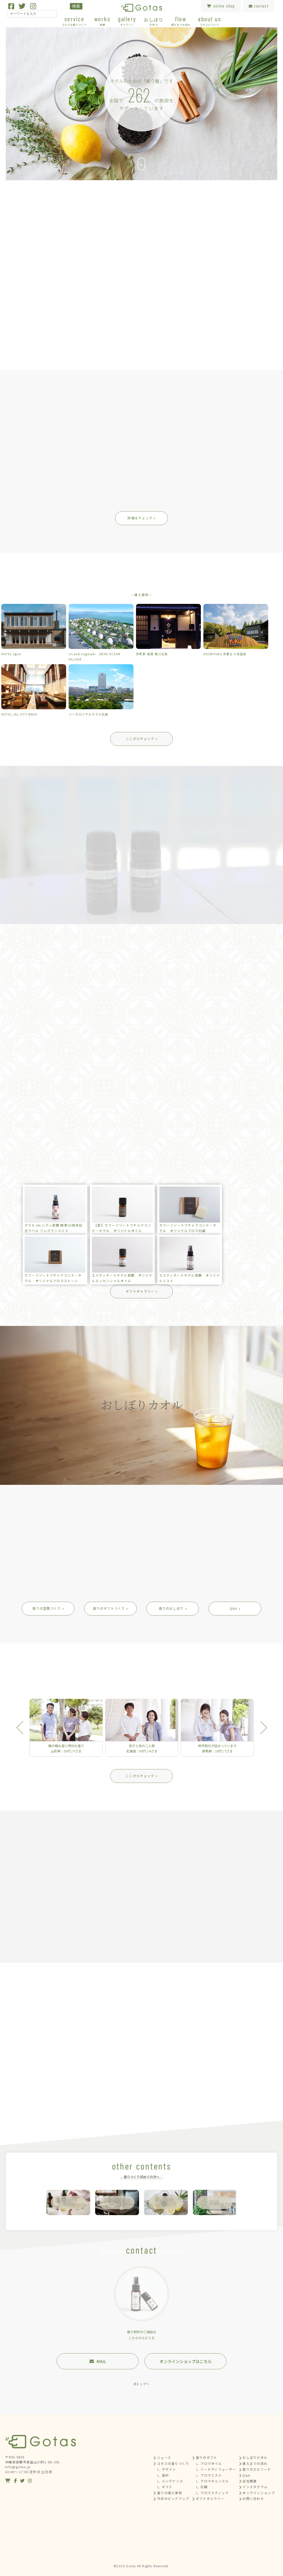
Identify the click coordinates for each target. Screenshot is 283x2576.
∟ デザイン (166, 2469)
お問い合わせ (253, 2498)
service (74, 20)
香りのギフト (206, 2457)
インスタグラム (254, 2486)
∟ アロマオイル (209, 2463)
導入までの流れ (254, 2463)
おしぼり (154, 21)
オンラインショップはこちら (186, 2361)
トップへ (142, 2384)
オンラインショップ (258, 2492)
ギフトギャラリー (210, 2498)
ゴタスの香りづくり (173, 2463)
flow (180, 20)
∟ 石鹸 (202, 2486)
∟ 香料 (163, 2475)
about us (209, 20)
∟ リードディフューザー (216, 2469)
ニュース (164, 2457)
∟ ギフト (165, 2486)
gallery (127, 20)
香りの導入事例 (169, 2492)
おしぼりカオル (254, 2457)
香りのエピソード (256, 2469)
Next (260, 1728)
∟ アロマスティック (212, 2492)
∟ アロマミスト (209, 2475)
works (102, 20)
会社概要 (249, 2481)
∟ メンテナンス (170, 2481)
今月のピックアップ (173, 2498)
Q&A (246, 2475)
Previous (22, 1728)
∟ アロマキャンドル (212, 2481)
